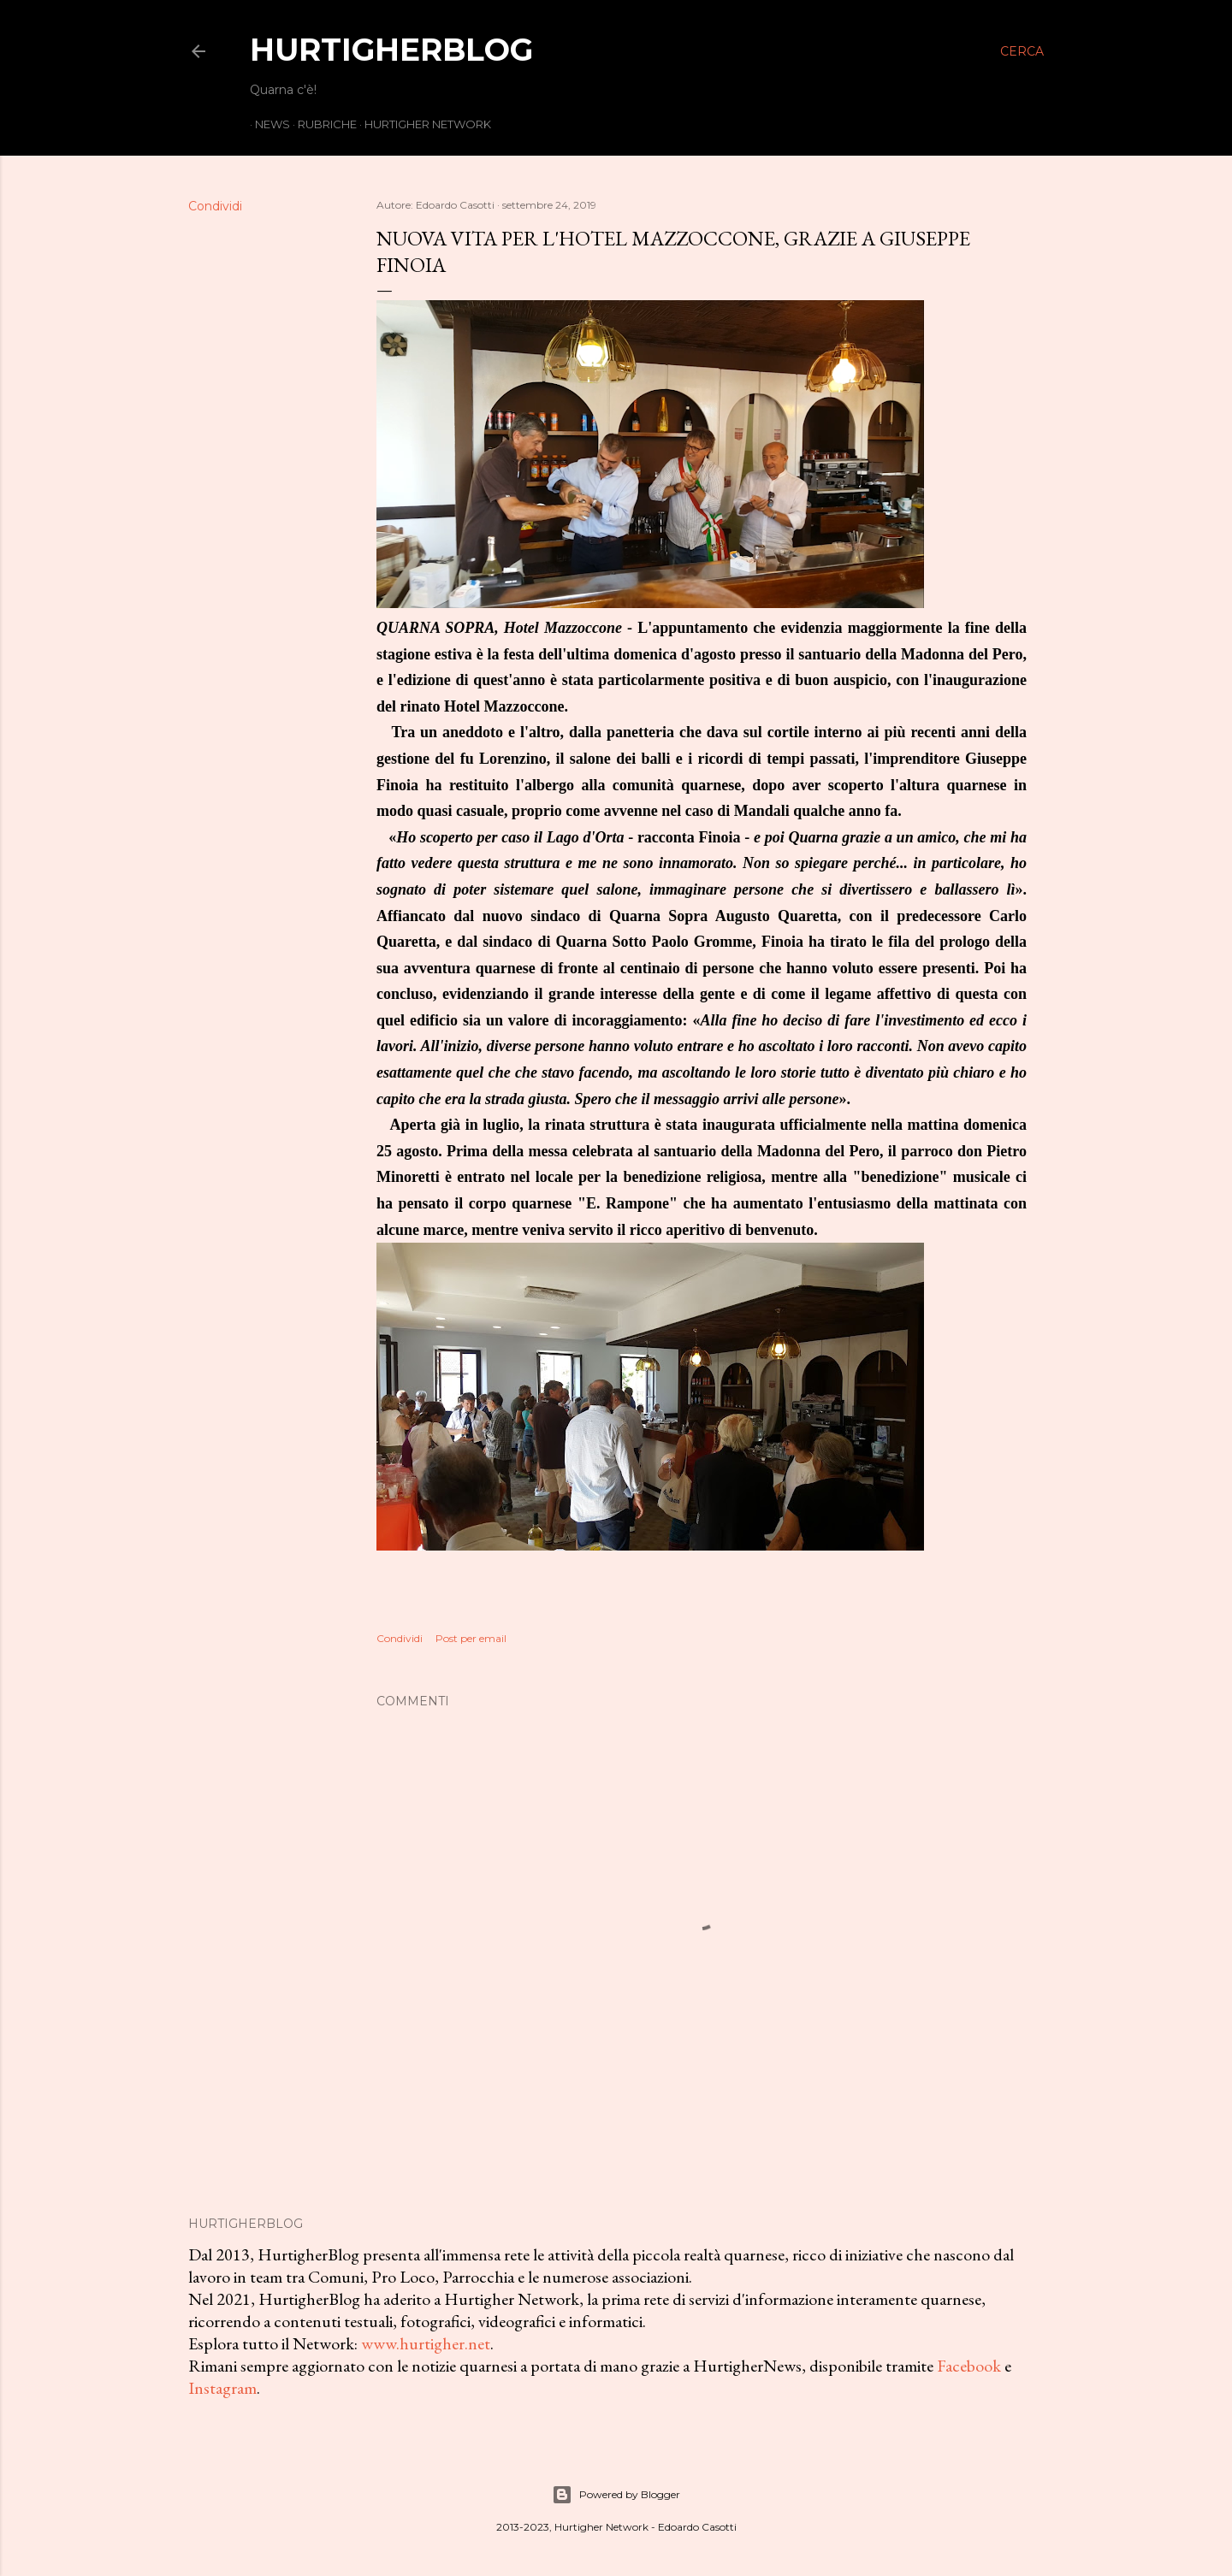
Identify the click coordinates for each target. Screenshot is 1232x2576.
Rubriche (322, 124)
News (267, 124)
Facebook (969, 2365)
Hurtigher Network (422, 124)
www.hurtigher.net (425, 2343)
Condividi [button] (215, 206)
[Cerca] (1022, 51)
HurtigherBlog (391, 49)
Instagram (222, 2388)
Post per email (470, 1638)
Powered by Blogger (616, 2494)
